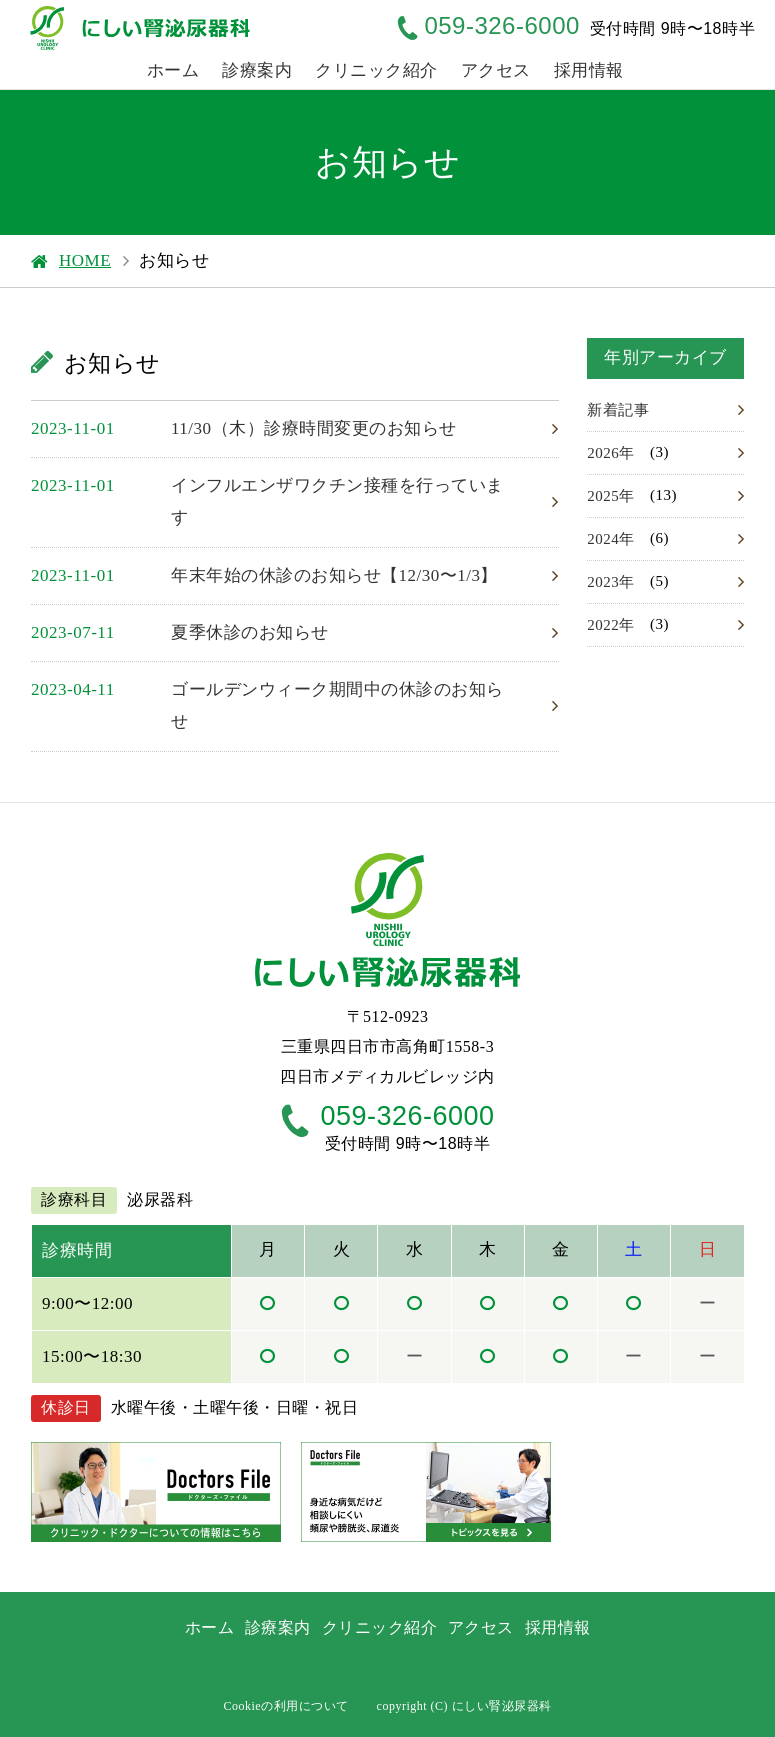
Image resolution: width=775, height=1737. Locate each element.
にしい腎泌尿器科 (502, 1706)
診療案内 (257, 70)
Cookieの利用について (285, 1706)
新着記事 (618, 410)
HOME (85, 260)
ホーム (173, 70)
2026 (603, 453)
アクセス (496, 70)
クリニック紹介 (376, 70)
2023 (603, 582)
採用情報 (589, 70)
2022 (603, 625)
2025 (603, 496)
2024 (603, 539)
